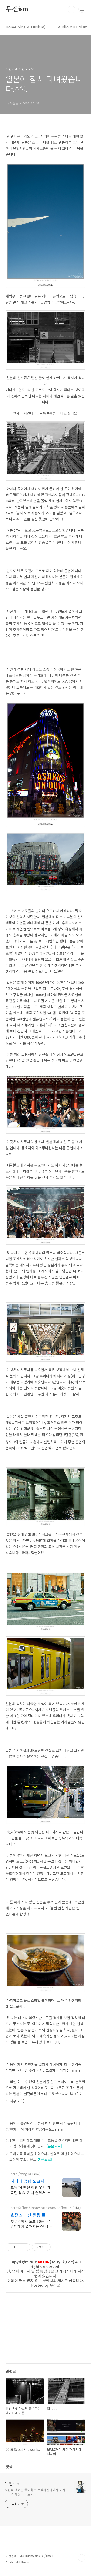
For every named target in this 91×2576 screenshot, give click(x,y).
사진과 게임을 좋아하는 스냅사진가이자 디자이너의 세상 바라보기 (35, 2491)
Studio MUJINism (72, 27)
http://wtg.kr (20, 2174)
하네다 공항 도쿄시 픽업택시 (30, 2181)
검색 (71, 9)
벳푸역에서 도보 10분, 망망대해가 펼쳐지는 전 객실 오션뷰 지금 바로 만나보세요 (31, 2223)
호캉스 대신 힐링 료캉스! (30, 2215)
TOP (81, 2558)
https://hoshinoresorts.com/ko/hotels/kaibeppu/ (40, 2208)
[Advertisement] (45, 2327)
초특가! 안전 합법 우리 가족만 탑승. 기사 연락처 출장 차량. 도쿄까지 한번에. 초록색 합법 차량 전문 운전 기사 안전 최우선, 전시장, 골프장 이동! (31, 2190)
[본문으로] (54, 2145)
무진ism (17, 9)
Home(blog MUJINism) (25, 27)
